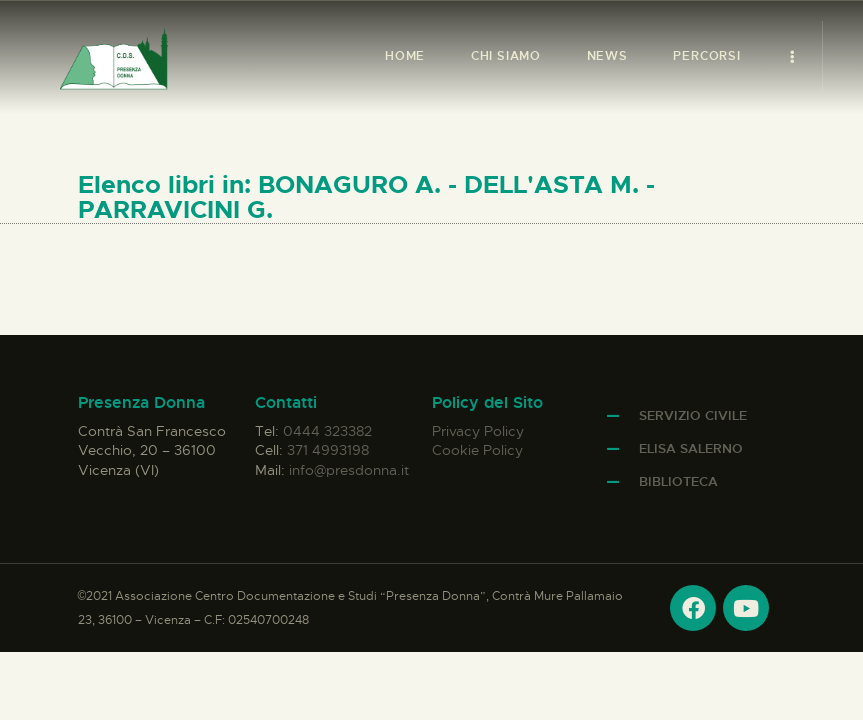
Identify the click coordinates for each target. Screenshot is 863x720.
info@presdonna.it (349, 470)
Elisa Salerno (691, 448)
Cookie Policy (477, 450)
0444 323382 (327, 431)
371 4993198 (328, 450)
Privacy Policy (478, 431)
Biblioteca (678, 481)
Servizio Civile (693, 415)
